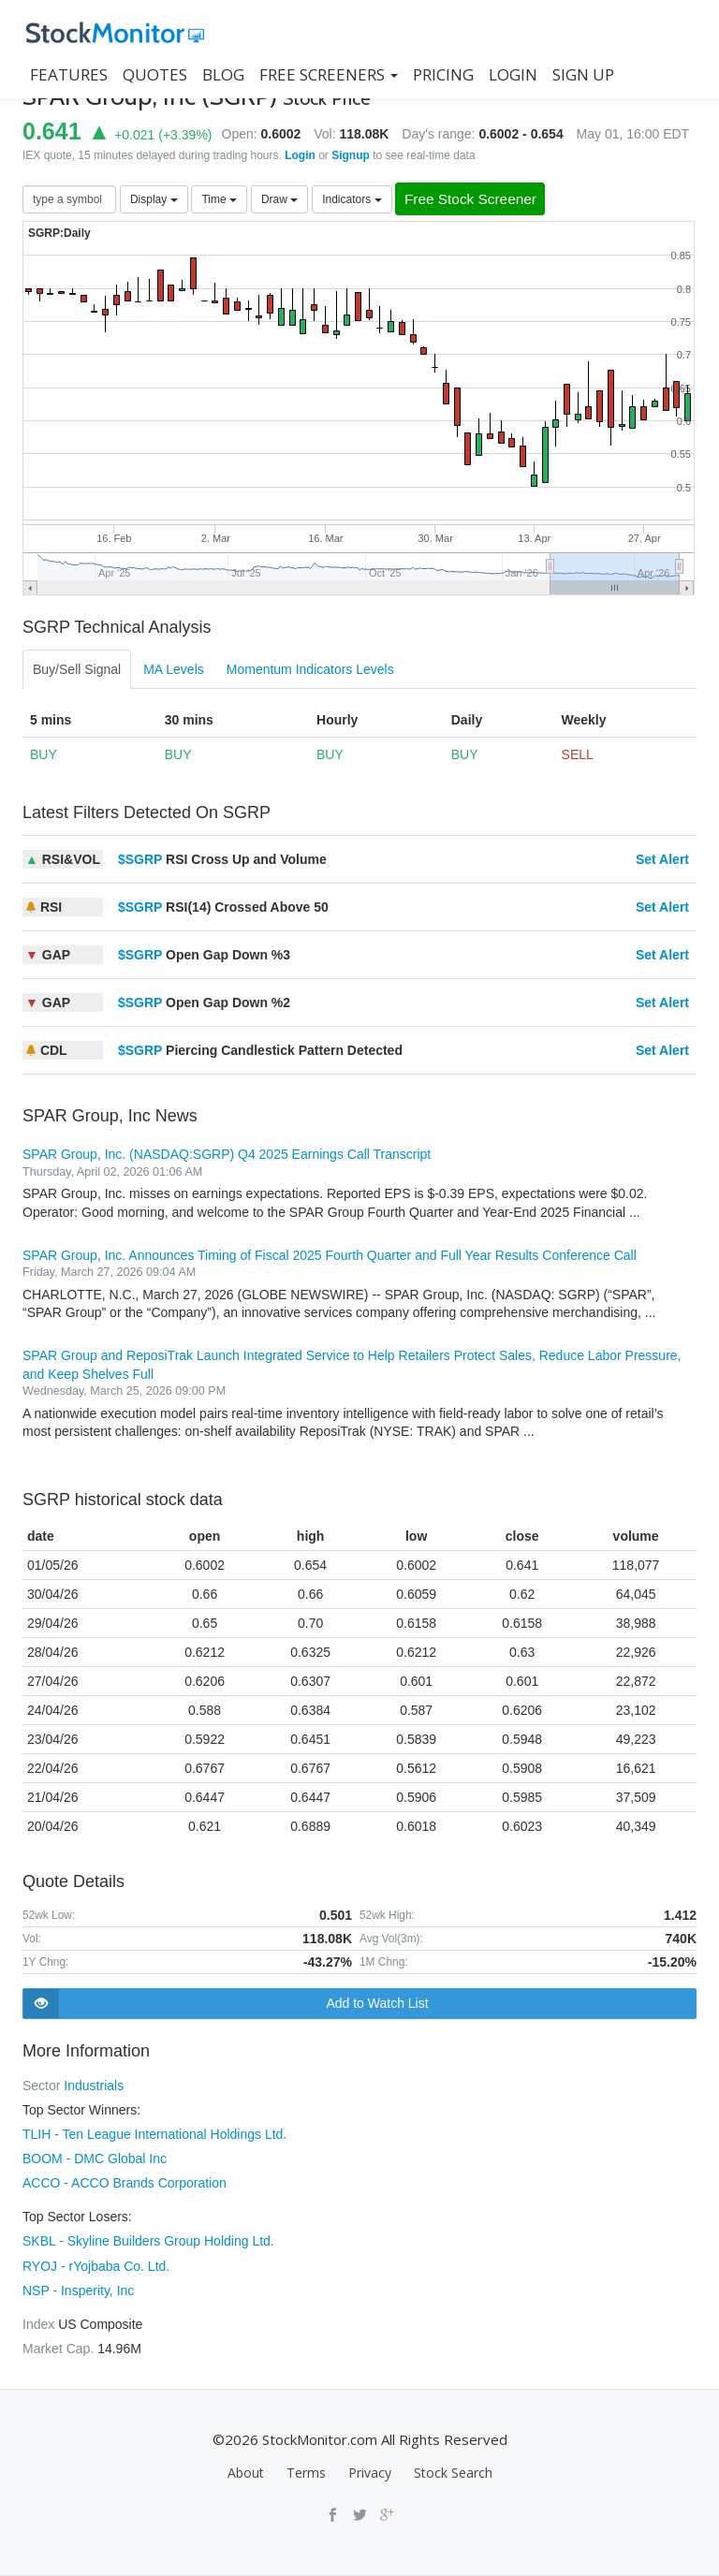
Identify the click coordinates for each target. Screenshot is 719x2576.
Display (154, 199)
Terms (306, 2472)
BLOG (223, 74)
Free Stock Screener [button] (477, 200)
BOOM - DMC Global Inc (94, 2159)
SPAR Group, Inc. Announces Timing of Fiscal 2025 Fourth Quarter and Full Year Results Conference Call (329, 1255)
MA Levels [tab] (173, 670)
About (245, 2472)
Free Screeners (328, 74)
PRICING (443, 74)
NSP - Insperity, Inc (78, 2290)
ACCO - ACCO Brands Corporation (124, 2183)
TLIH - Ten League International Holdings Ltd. (154, 2135)
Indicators (351, 199)
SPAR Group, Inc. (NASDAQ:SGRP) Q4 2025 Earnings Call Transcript (226, 1155)
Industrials (94, 2086)
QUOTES (155, 74)
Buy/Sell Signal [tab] (77, 670)
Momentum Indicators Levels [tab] (310, 670)
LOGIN (513, 74)
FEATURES (69, 74)
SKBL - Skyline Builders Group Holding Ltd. (148, 2241)
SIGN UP (583, 74)
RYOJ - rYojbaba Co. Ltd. (95, 2266)
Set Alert (662, 860)
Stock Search (453, 2472)
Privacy (369, 2472)
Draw (279, 199)
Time (219, 199)
